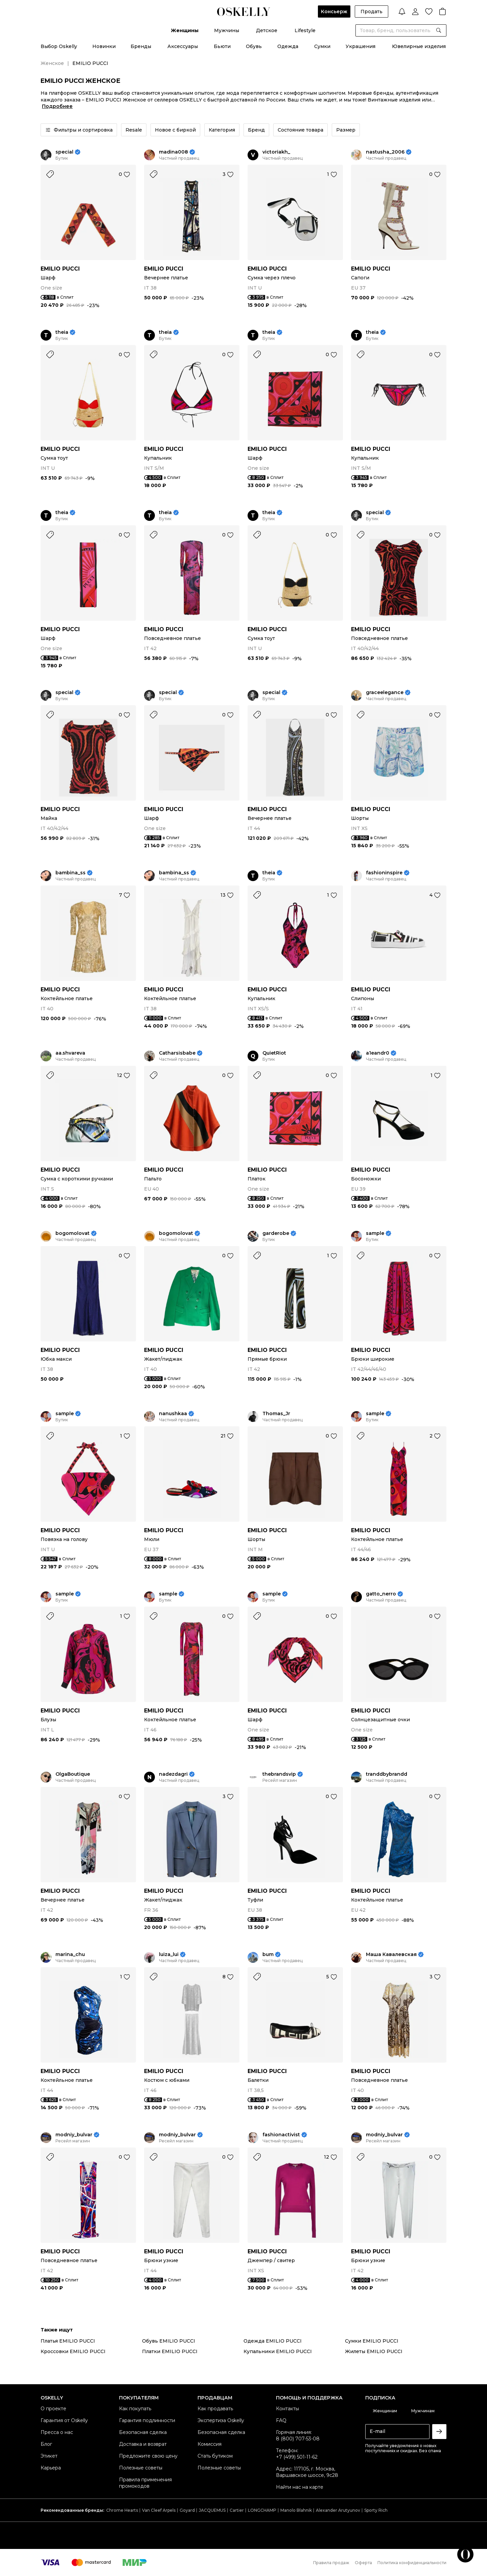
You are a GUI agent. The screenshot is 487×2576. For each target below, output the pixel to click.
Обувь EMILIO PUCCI (168, 2341)
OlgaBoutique (72, 1774)
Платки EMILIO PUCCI (170, 2351)
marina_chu (70, 1954)
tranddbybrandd (386, 1774)
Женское (52, 63)
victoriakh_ (276, 152)
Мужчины (226, 30)
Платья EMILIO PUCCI (68, 2341)
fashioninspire (384, 873)
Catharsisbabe (177, 1053)
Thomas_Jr (276, 1414)
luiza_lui (169, 1954)
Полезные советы (140, 2468)
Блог (46, 2444)
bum (268, 1954)
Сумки (322, 46)
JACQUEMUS (212, 2510)
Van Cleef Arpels (159, 2510)
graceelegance (384, 692)
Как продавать (215, 2409)
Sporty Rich (376, 2510)
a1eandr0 (377, 1053)
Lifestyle (305, 30)
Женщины (185, 30)
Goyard (187, 2510)
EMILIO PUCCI (60, 269)
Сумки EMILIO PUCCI (371, 2341)
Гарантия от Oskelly (64, 2420)
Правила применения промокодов (145, 2483)
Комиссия (210, 2444)
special (64, 152)
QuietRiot (274, 1053)
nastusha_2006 (385, 152)
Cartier (237, 2510)
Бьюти (222, 46)
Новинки (104, 46)
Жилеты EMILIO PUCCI (373, 2351)
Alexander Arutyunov (338, 2510)
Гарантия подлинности (147, 2420)
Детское (266, 30)
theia (61, 332)
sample (375, 1233)
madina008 (173, 152)
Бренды (141, 46)
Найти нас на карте (299, 2487)
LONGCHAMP (262, 2510)
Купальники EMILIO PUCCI (278, 2351)
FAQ (281, 2420)
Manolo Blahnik (296, 2510)
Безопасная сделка (143, 2432)
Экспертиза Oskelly (221, 2420)
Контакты (287, 2409)
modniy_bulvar (73, 2135)
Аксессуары (182, 46)
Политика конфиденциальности (411, 2562)
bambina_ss (70, 873)
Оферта (363, 2562)
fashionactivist (281, 2135)
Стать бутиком (215, 2456)
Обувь (254, 46)
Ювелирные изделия (419, 46)
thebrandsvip (279, 1774)
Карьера (51, 2468)
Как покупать (135, 2409)
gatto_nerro (381, 1594)
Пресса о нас (57, 2432)
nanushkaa (173, 1414)
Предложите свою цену (148, 2456)
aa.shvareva (70, 1053)
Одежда (287, 46)
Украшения (360, 46)
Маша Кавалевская (391, 1954)
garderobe (275, 1233)
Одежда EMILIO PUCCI (273, 2341)
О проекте (53, 2409)
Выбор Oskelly (59, 46)
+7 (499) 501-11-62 (297, 2457)
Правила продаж (331, 2562)
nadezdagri (173, 1774)
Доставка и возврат (143, 2444)
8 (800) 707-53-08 (298, 2439)
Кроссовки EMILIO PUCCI (73, 2351)
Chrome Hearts (122, 2510)
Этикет (49, 2456)
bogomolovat (72, 1233)
